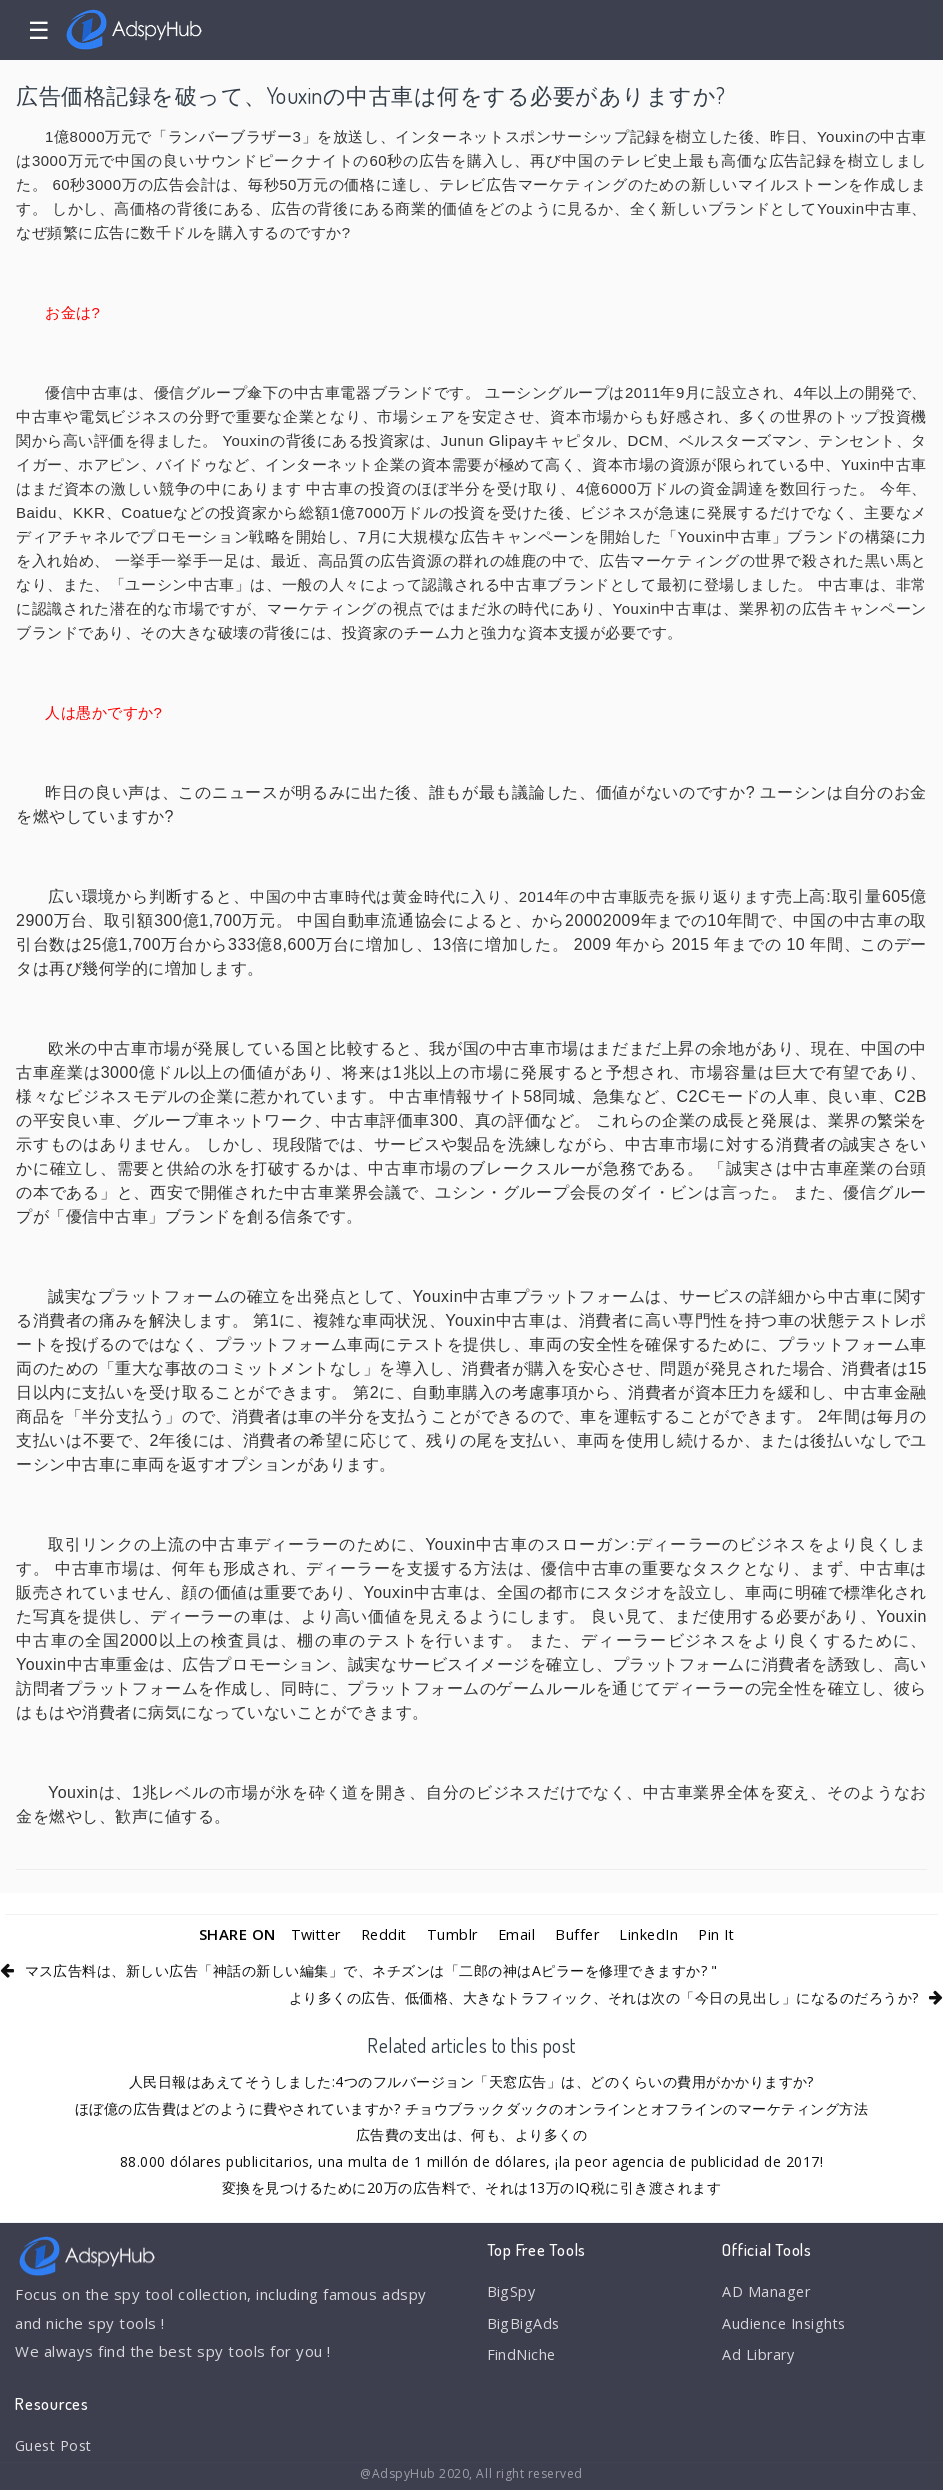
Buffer (580, 1934)
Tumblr (452, 1934)
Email (517, 1934)
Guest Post (57, 2446)
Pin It (723, 1934)
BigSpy (512, 2292)
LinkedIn (653, 1934)
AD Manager (767, 2292)
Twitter (310, 1934)
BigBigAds (524, 2325)
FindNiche (522, 2357)
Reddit (381, 1934)
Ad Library (759, 2357)
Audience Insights (787, 2325)
